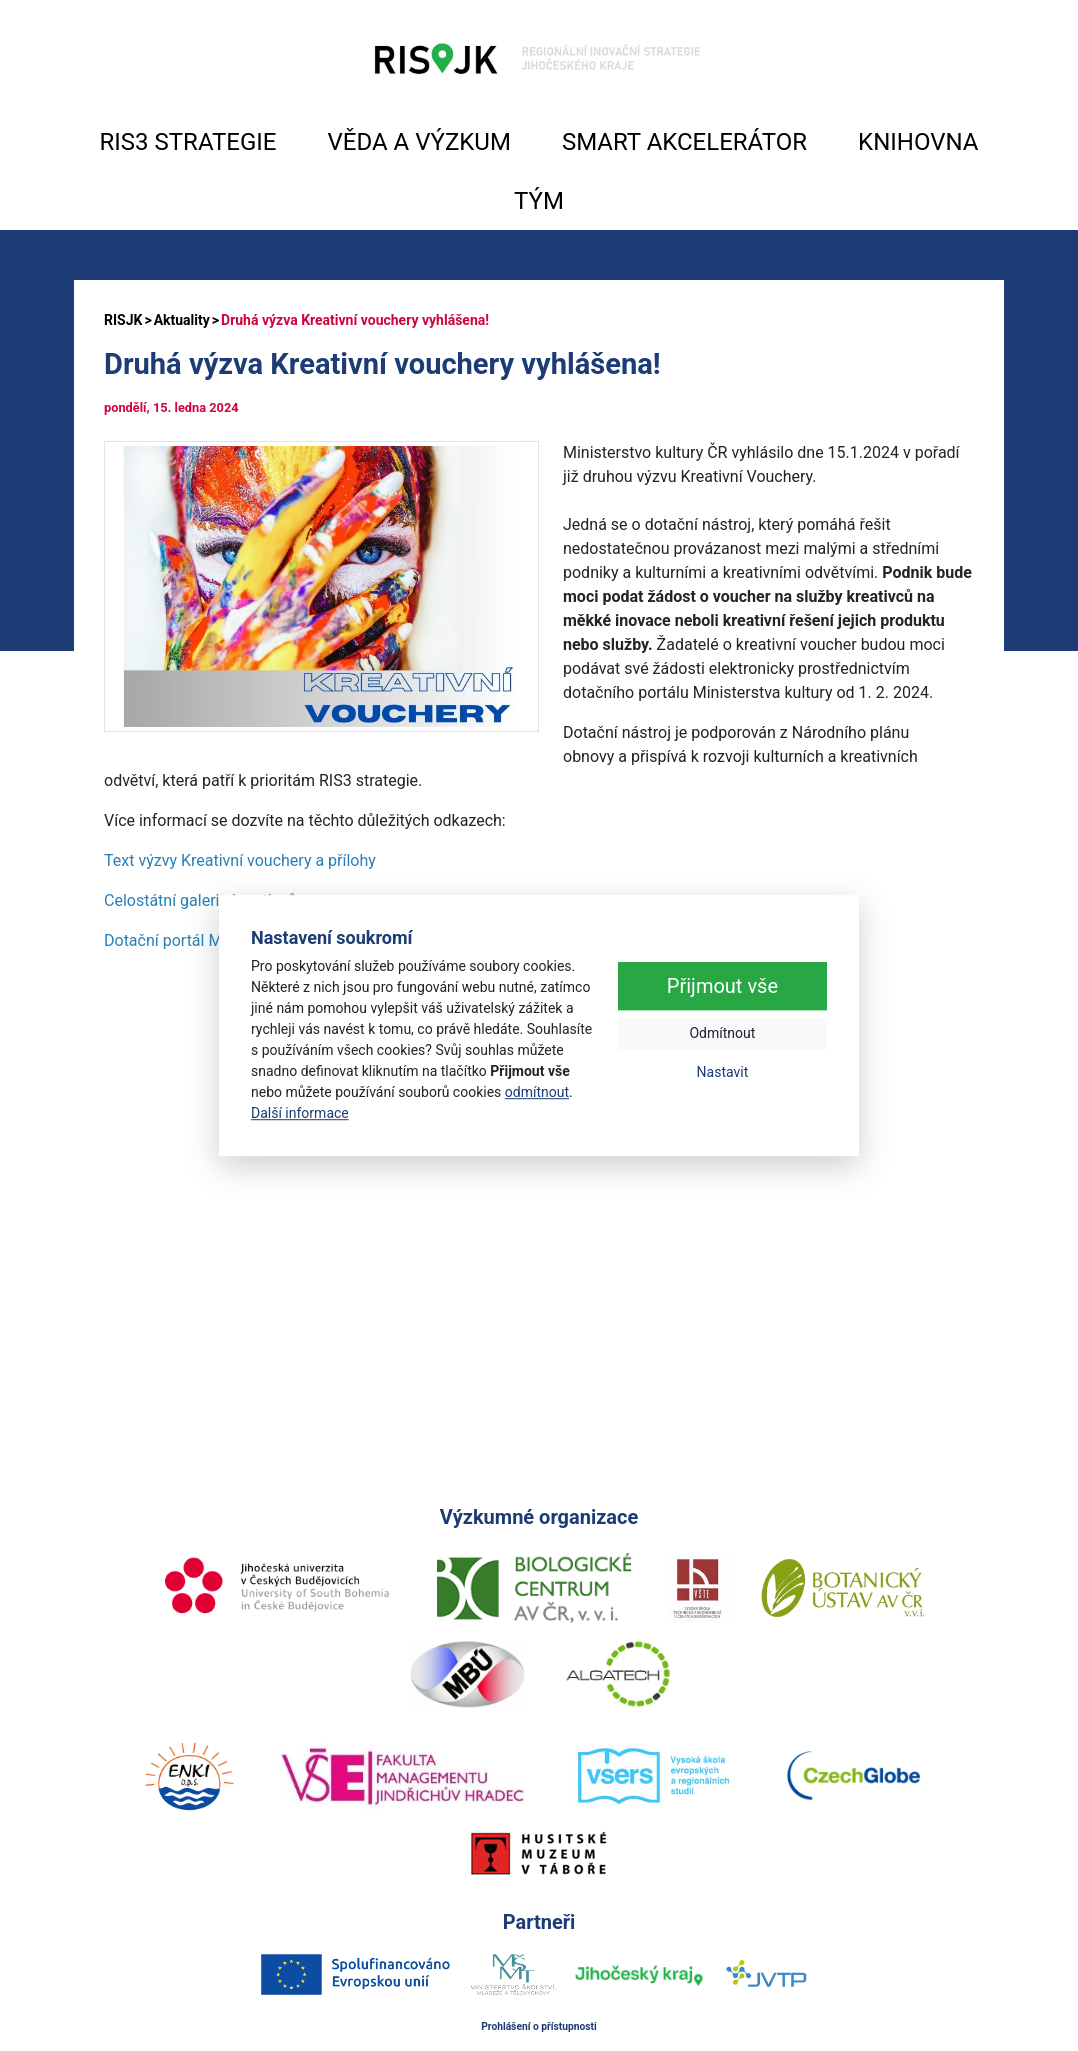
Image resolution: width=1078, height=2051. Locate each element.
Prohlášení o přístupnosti (539, 2026)
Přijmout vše (722, 987)
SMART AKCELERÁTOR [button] (684, 142)
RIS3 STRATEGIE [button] (188, 142)
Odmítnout (722, 1034)
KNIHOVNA (918, 142)
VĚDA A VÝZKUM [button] (419, 142)
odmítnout (537, 1092)
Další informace (300, 1113)
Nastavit (723, 1073)
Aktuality (182, 320)
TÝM (539, 201)
